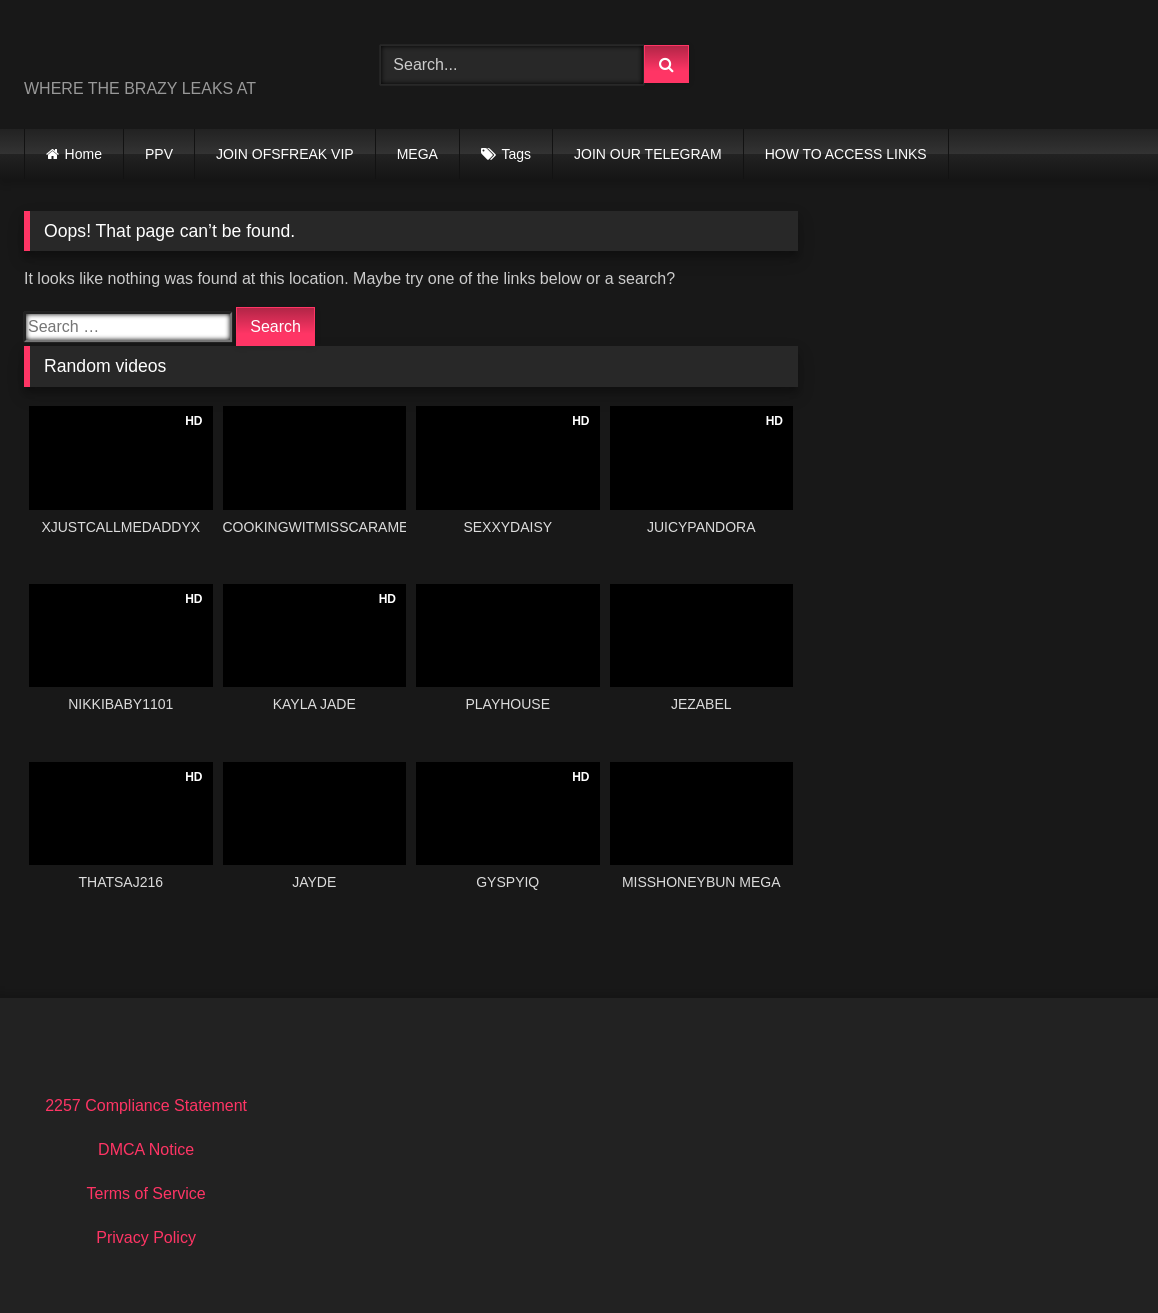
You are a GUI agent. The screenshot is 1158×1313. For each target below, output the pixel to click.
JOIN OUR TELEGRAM (648, 154)
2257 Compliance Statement (146, 1105)
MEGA (417, 154)
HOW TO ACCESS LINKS (846, 154)
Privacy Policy (146, 1237)
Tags (517, 154)
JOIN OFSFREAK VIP (285, 154)
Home (83, 154)
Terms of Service (146, 1193)
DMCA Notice (146, 1149)
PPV (159, 154)
